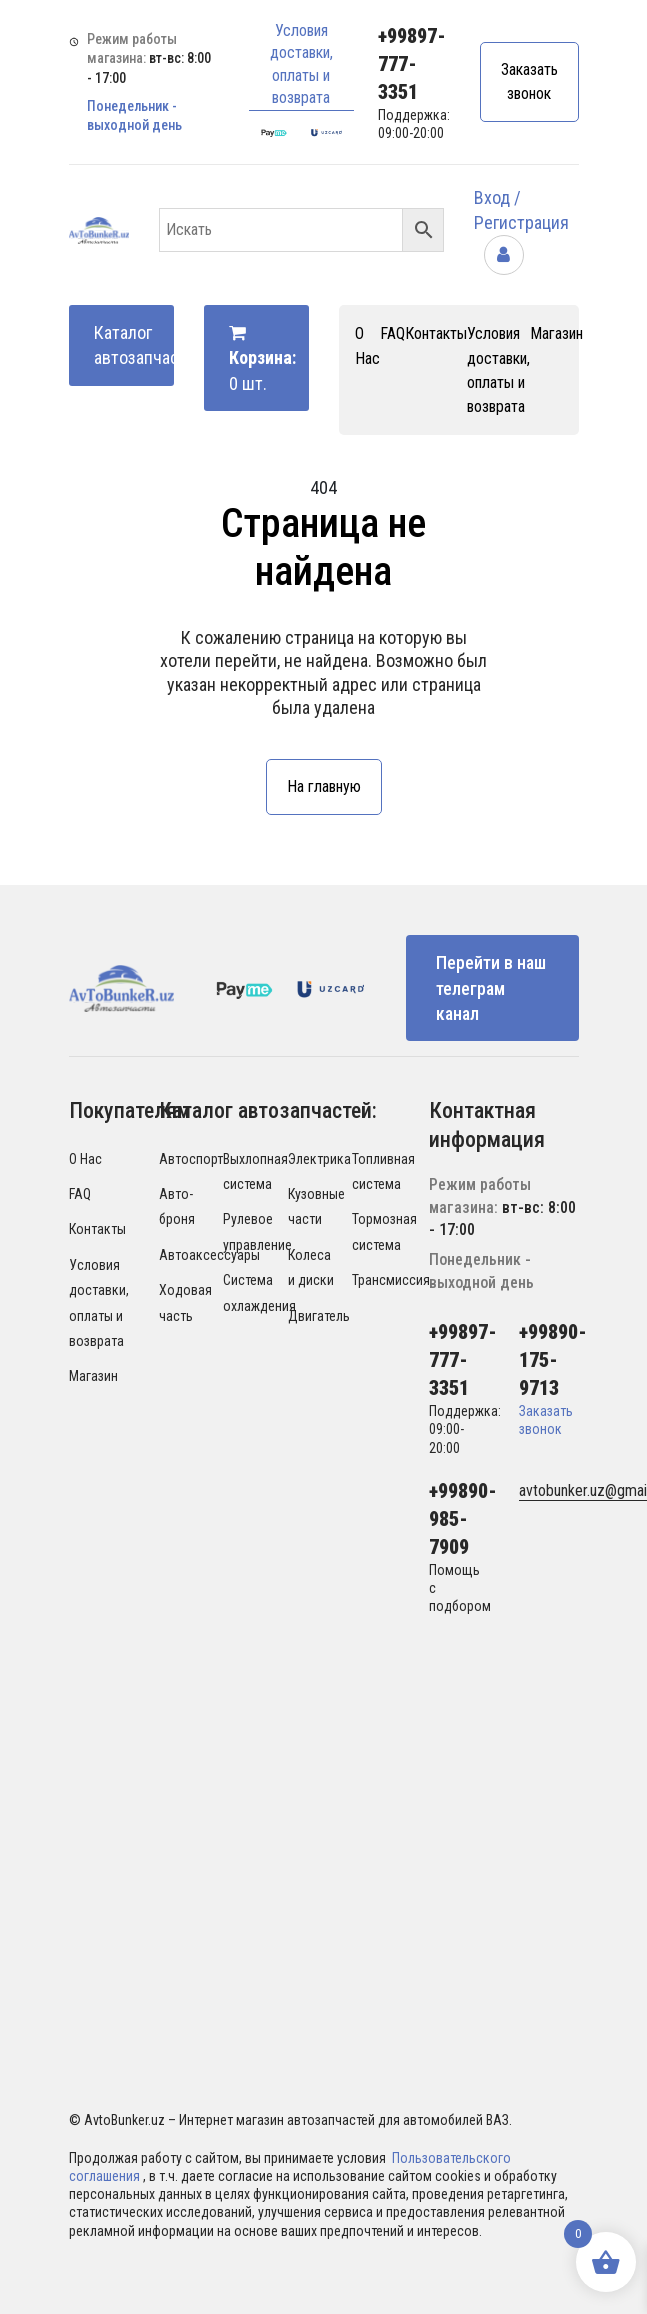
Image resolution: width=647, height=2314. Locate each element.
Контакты (436, 333)
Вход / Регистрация (521, 226)
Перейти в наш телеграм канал (491, 987)
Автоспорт (191, 1159)
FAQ (392, 333)
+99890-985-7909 (463, 1519)
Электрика (319, 1159)
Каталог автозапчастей (134, 345)
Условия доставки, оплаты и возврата (301, 64)
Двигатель (319, 1316)
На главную (324, 786)
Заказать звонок (529, 81)
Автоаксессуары (209, 1255)
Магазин (556, 333)
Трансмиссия (391, 1280)
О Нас (85, 1159)
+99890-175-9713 (553, 1360)
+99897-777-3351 (412, 64)
